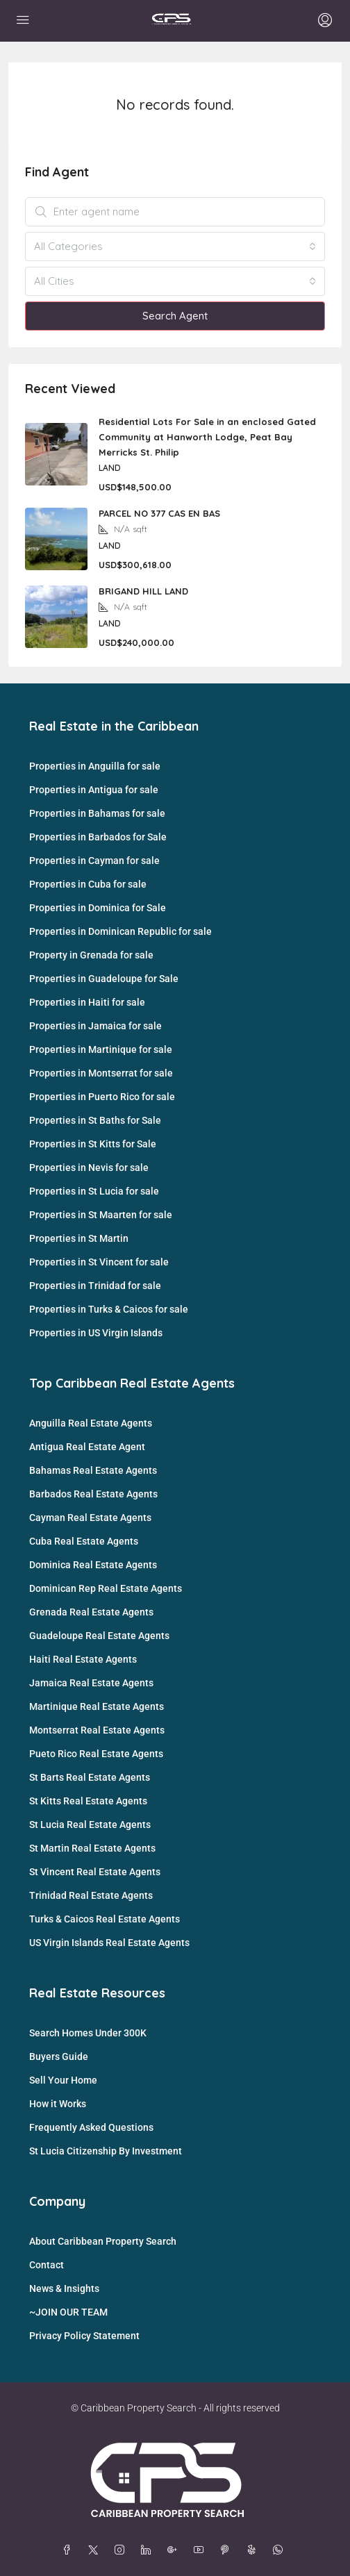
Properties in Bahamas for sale (97, 813)
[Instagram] (122, 2550)
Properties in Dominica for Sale (97, 907)
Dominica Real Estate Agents (93, 1564)
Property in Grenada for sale (91, 955)
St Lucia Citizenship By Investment (105, 2151)
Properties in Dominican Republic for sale (120, 931)
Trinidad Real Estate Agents (91, 1895)
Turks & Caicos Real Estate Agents (104, 1919)
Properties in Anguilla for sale (94, 766)
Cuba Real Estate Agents (83, 1541)
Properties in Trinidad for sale (95, 1285)
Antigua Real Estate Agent (87, 1446)
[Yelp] (254, 2550)
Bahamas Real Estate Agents (93, 1470)
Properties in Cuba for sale (88, 884)
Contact (46, 2264)
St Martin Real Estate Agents (92, 1848)
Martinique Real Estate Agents (96, 1706)
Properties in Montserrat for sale (101, 1073)
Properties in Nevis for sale (89, 1167)
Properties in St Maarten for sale (100, 1214)
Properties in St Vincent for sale (99, 1262)
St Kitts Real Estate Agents (88, 1800)
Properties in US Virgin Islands (95, 1332)
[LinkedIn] (148, 2550)
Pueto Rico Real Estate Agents (96, 1753)
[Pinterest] (227, 2550)
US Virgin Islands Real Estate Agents (109, 1942)
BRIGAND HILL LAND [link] (143, 591)
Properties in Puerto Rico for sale (102, 1096)
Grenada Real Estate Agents (91, 1612)
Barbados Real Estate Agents (93, 1493)
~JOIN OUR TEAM (68, 2312)
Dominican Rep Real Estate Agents (105, 1588)
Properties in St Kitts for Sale (92, 1143)
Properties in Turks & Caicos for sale (108, 1309)
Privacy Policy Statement (84, 2335)
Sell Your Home (63, 2080)
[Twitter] (95, 2550)
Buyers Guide (58, 2056)
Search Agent (175, 315)
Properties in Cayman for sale (94, 860)
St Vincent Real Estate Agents (94, 1871)
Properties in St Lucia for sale (94, 1191)
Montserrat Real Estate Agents (97, 1730)
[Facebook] (69, 2550)
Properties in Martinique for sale (100, 1049)
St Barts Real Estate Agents (89, 1777)
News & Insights (64, 2288)
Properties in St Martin (78, 1238)
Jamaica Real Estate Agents (91, 1682)
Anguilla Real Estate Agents (90, 1423)
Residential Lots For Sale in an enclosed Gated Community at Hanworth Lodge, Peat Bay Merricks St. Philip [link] (207, 437)
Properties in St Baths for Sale (95, 1120)
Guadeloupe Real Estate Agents (99, 1635)
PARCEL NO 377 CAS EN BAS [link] (159, 513)
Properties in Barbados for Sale (98, 836)
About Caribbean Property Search (102, 2241)
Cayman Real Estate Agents (90, 1517)
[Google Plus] (175, 2550)
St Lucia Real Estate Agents (90, 1824)
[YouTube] (201, 2550)
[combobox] (175, 246)
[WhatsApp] (280, 2550)
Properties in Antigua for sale (93, 789)
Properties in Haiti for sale (87, 1002)
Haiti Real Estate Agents (83, 1659)
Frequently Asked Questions (91, 2127)
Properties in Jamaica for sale (95, 1025)
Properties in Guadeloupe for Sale (103, 978)
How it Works (57, 2103)
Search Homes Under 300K (88, 2032)
